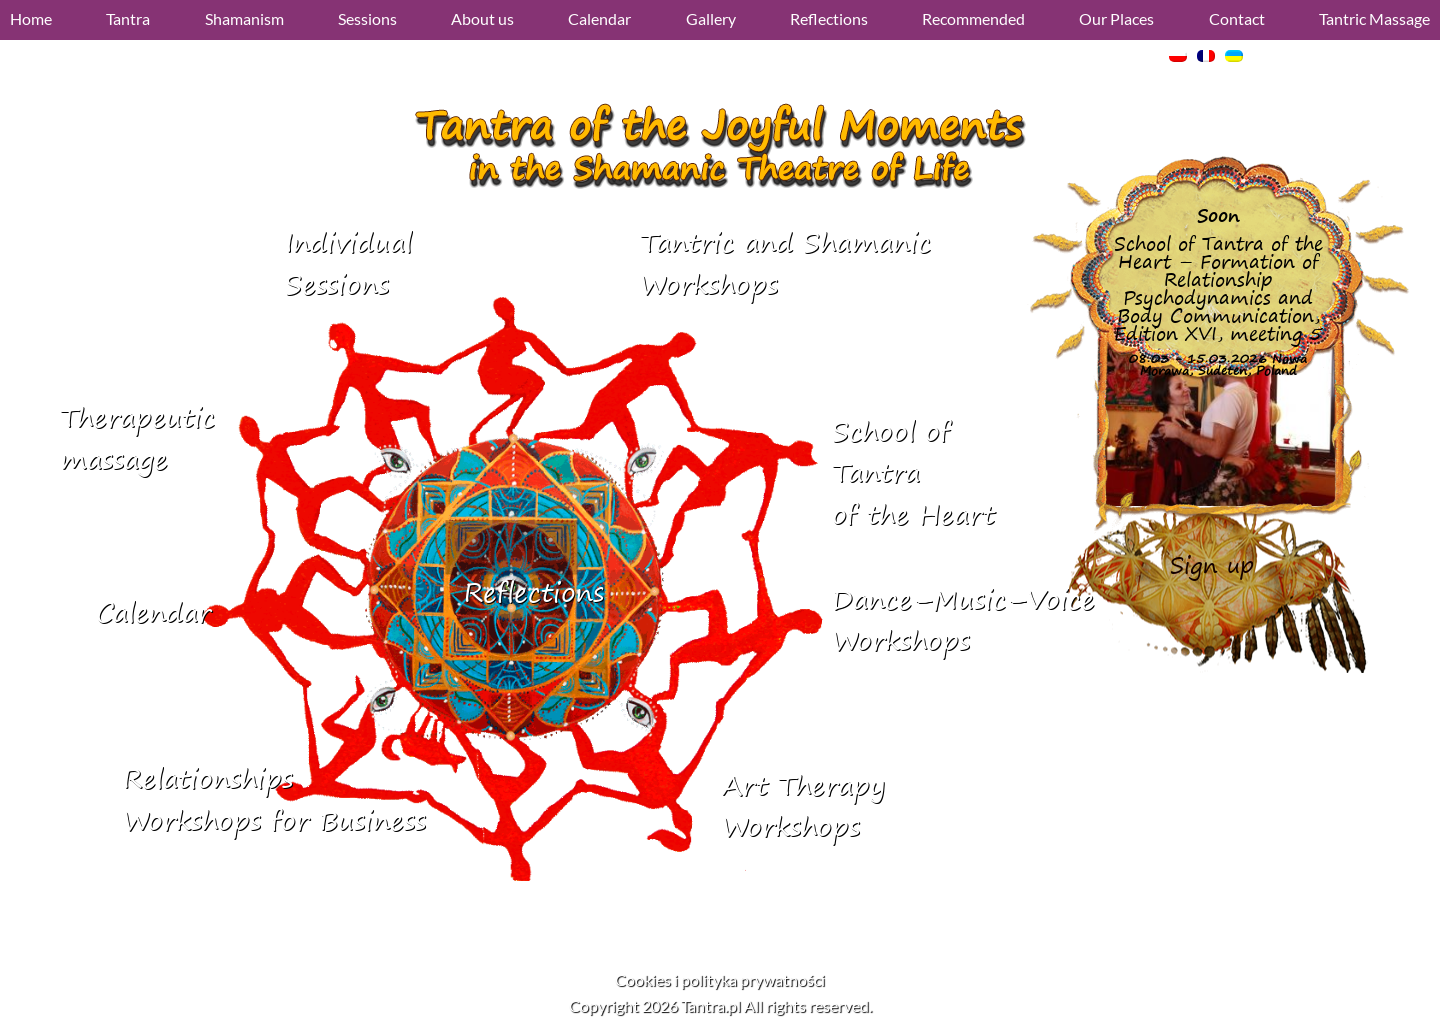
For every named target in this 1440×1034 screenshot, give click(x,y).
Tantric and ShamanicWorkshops (785, 263)
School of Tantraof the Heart (913, 473)
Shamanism (244, 18)
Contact (1237, 18)
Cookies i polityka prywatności (720, 979)
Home (31, 18)
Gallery (711, 18)
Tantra (128, 18)
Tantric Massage (1374, 18)
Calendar (599, 18)
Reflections (829, 18)
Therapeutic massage (137, 438)
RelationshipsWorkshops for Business (274, 799)
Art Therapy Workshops (803, 806)
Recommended (973, 18)
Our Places (1116, 18)
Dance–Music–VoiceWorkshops (963, 620)
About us (482, 18)
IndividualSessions (348, 263)
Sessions (367, 18)
